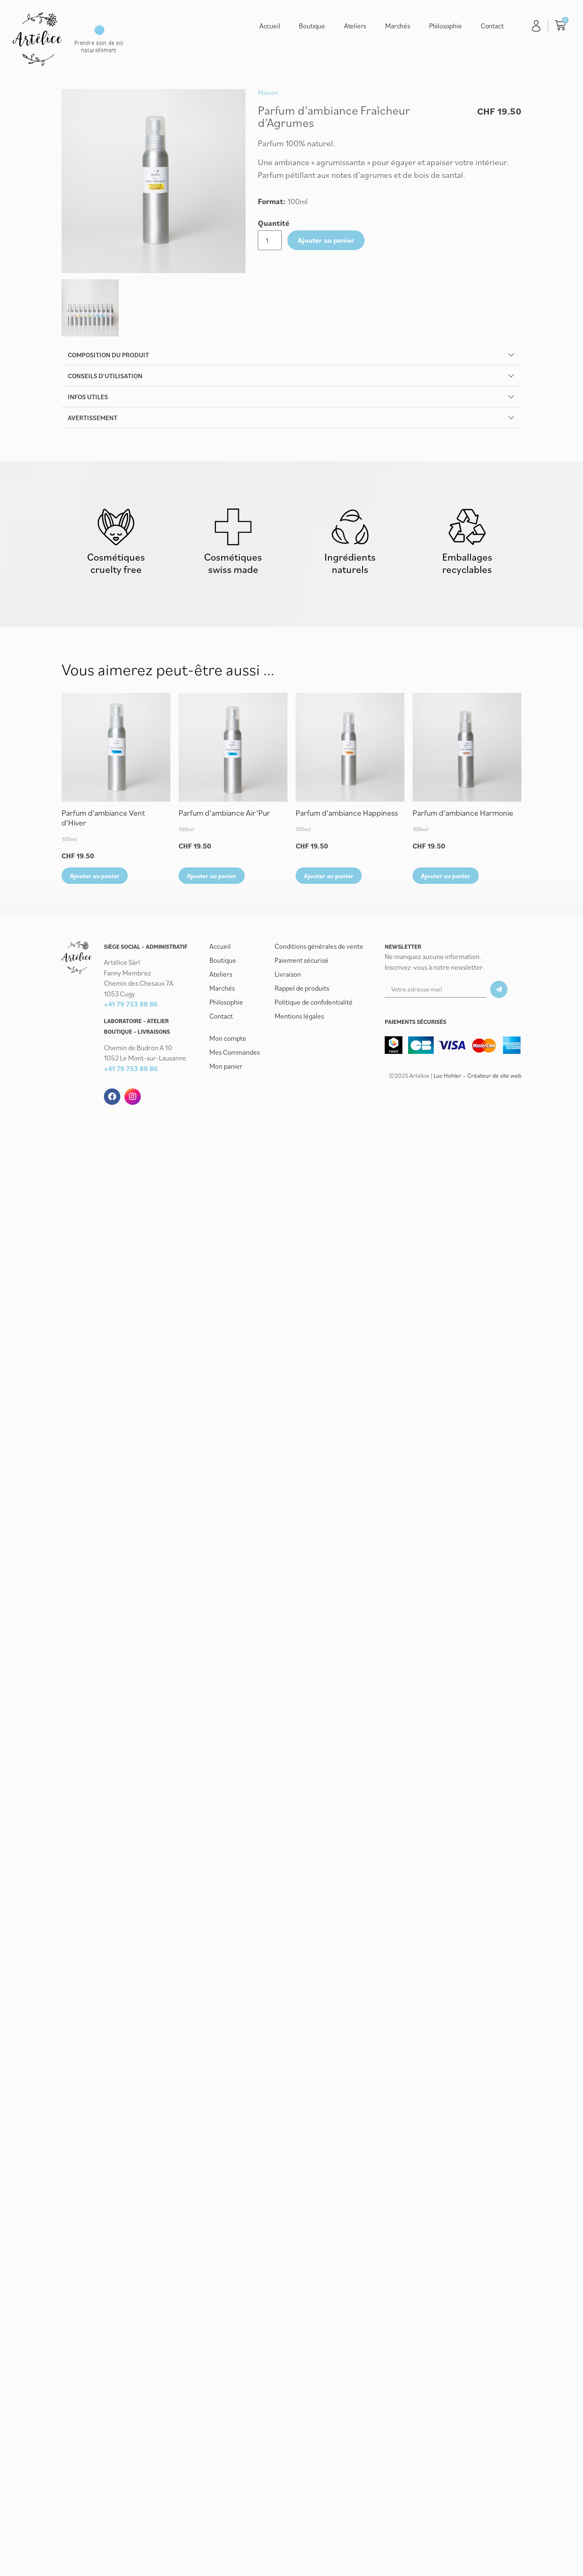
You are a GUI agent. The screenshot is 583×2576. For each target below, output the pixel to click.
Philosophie (445, 25)
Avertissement (92, 417)
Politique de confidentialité (314, 1002)
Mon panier (226, 1066)
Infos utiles (88, 396)
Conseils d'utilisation (105, 376)
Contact (492, 25)
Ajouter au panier (326, 240)
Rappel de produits (302, 988)
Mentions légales (299, 1016)
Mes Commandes (234, 1052)
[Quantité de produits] (270, 240)
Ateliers (355, 25)
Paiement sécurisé (301, 960)
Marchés (397, 25)
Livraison (288, 974)
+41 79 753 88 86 (131, 1004)
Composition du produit (108, 355)
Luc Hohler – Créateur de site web (477, 1075)
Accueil (269, 25)
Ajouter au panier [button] (94, 876)
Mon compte (227, 1038)
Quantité (273, 223)
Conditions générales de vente (319, 946)
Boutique (312, 25)
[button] (291, 355)
